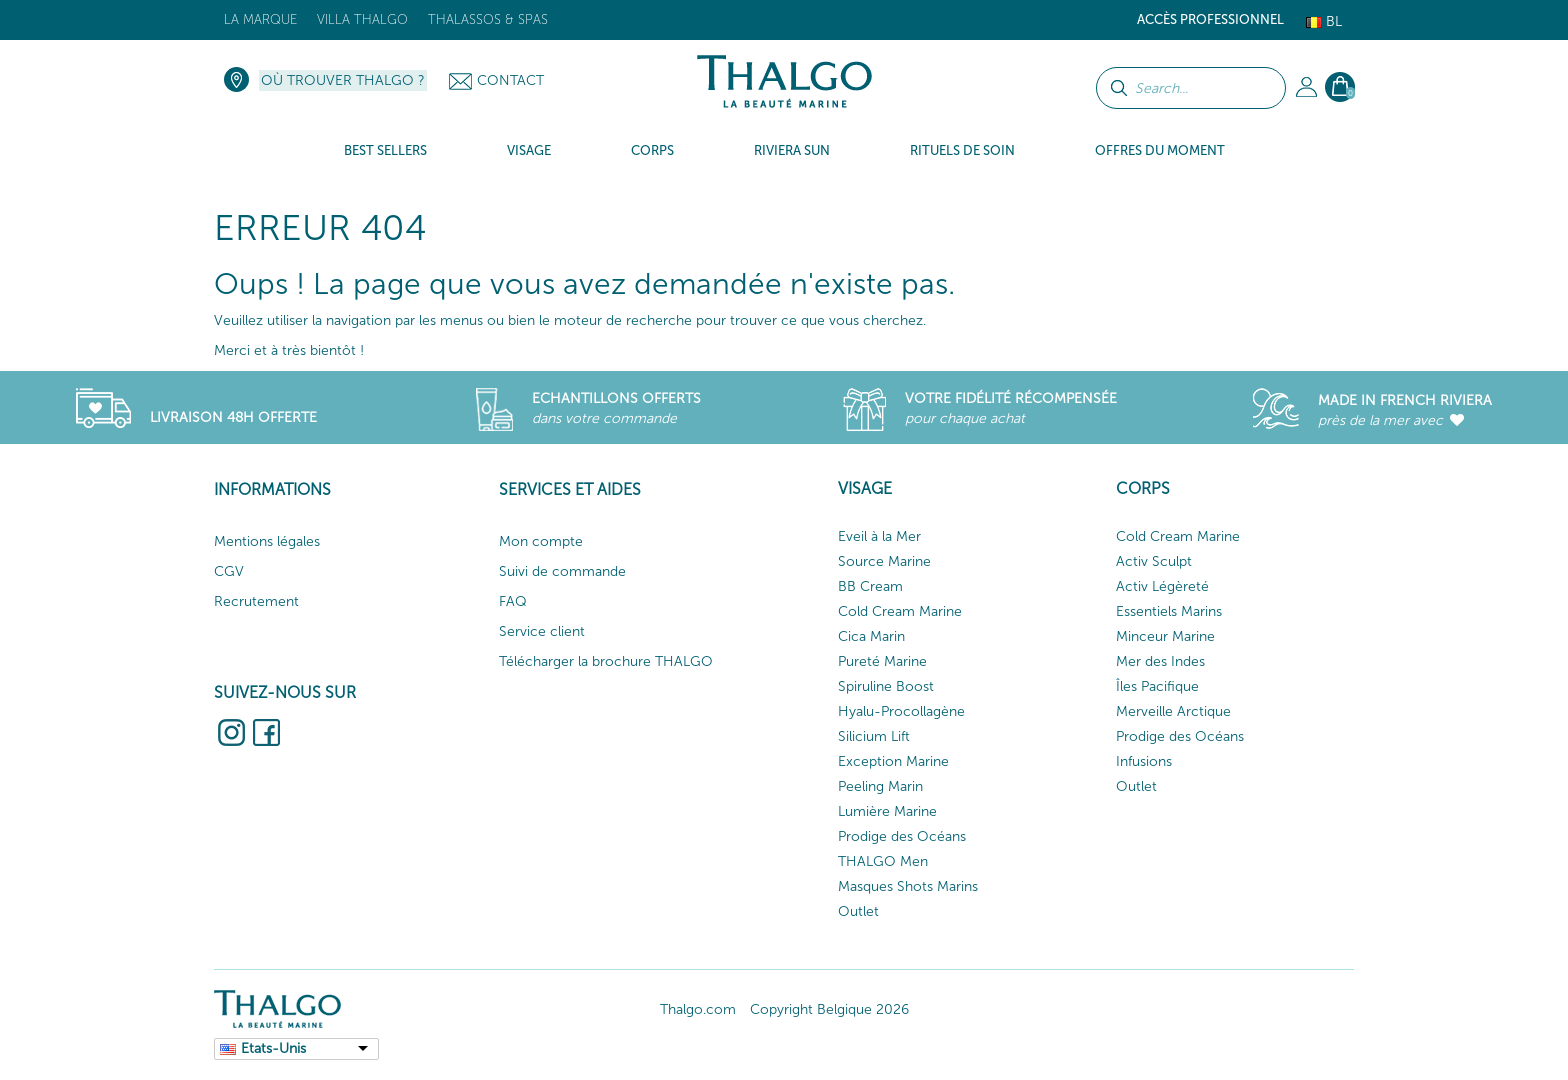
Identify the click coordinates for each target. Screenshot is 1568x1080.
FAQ (513, 601)
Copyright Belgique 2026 (829, 1009)
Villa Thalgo (362, 19)
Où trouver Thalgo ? (343, 80)
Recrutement (256, 601)
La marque (260, 19)
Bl (1324, 21)
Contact (510, 80)
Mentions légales (267, 541)
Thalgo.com (698, 1009)
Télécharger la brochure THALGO (606, 661)
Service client (542, 631)
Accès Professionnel (1210, 19)
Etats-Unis (273, 1048)
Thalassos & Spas (488, 19)
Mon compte (541, 541)
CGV (229, 571)
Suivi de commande (562, 571)
